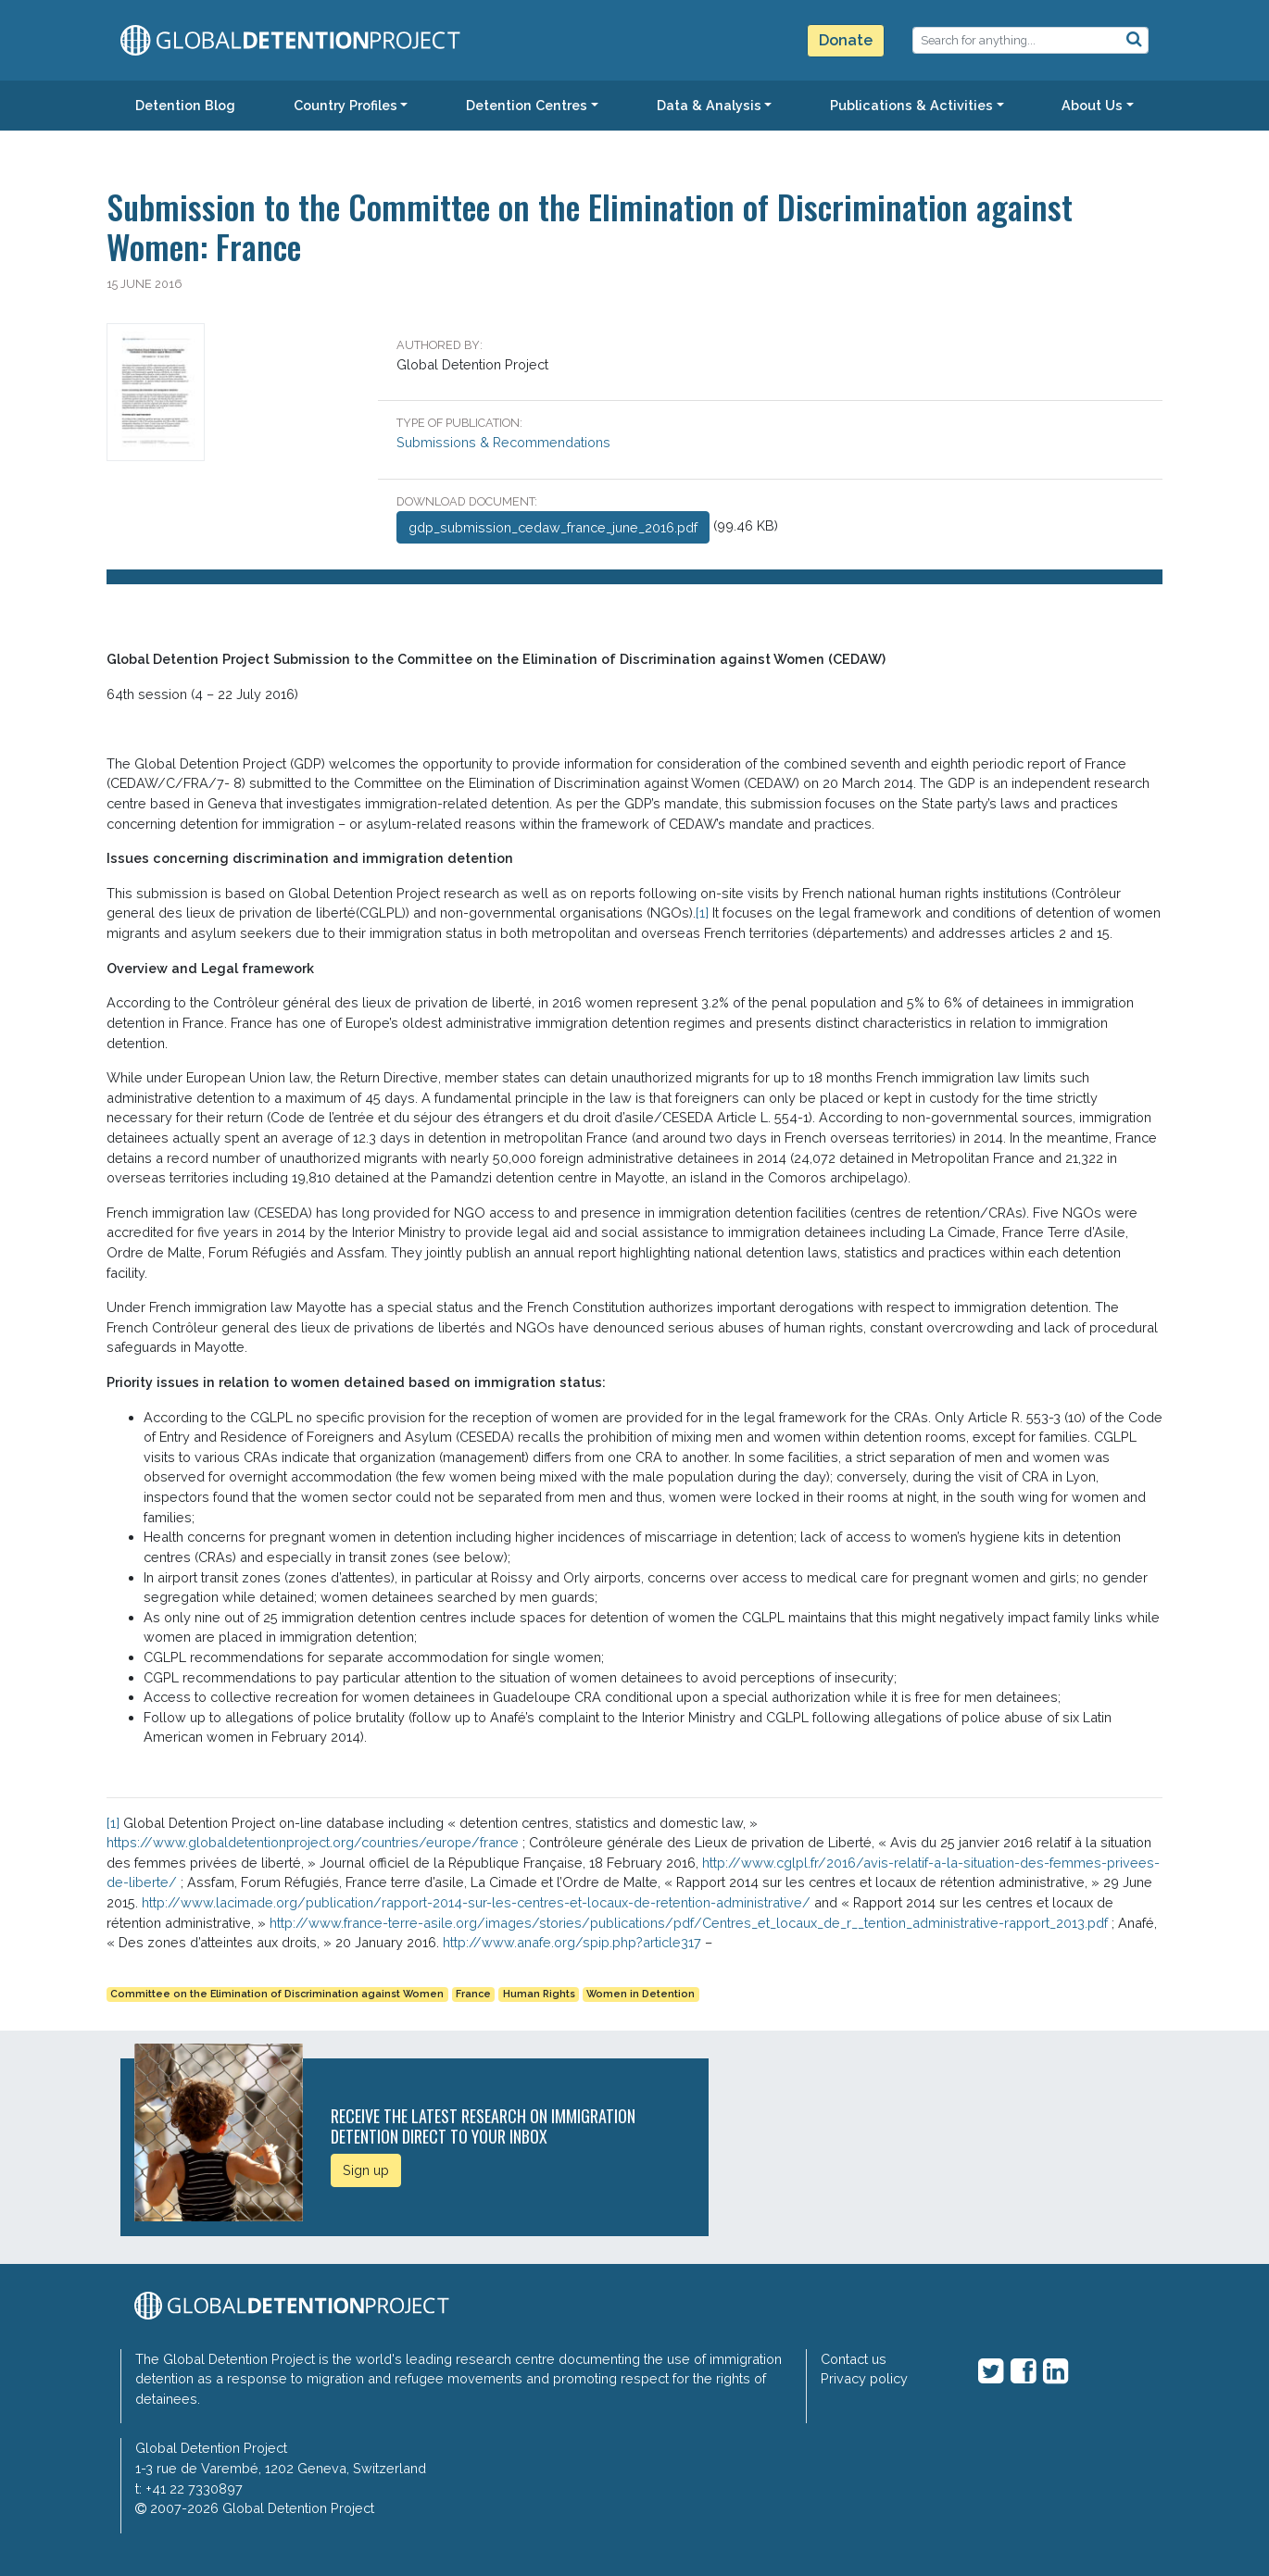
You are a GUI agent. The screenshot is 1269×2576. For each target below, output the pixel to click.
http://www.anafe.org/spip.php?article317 (572, 1942)
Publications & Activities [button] (911, 105)
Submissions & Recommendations (503, 442)
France (473, 1994)
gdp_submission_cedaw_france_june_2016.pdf (552, 527)
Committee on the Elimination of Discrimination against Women (277, 1994)
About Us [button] (1092, 105)
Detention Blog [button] (185, 105)
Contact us (853, 2359)
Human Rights (539, 1994)
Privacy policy (864, 2378)
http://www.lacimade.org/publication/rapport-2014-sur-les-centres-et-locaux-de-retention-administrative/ (476, 1902)
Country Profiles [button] (345, 105)
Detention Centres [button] (526, 105)
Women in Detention (640, 1994)
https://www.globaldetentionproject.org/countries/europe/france (313, 1842)
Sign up (366, 2170)
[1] (702, 912)
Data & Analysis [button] (709, 105)
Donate (846, 40)
